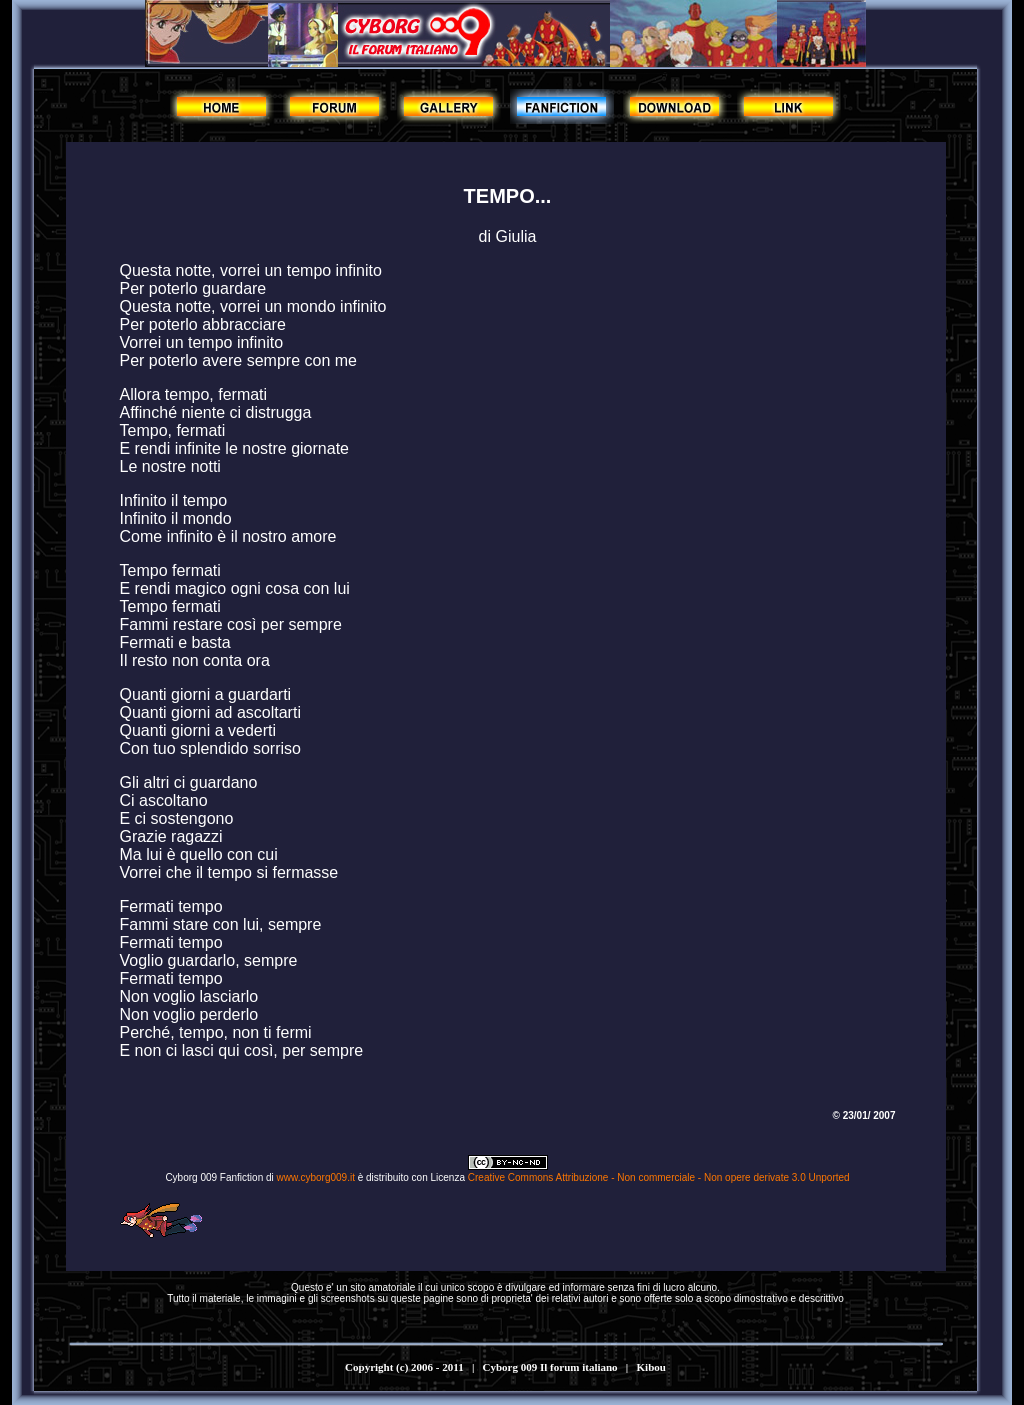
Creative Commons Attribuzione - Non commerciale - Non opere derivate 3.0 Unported (659, 1177)
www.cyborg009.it (316, 1177)
